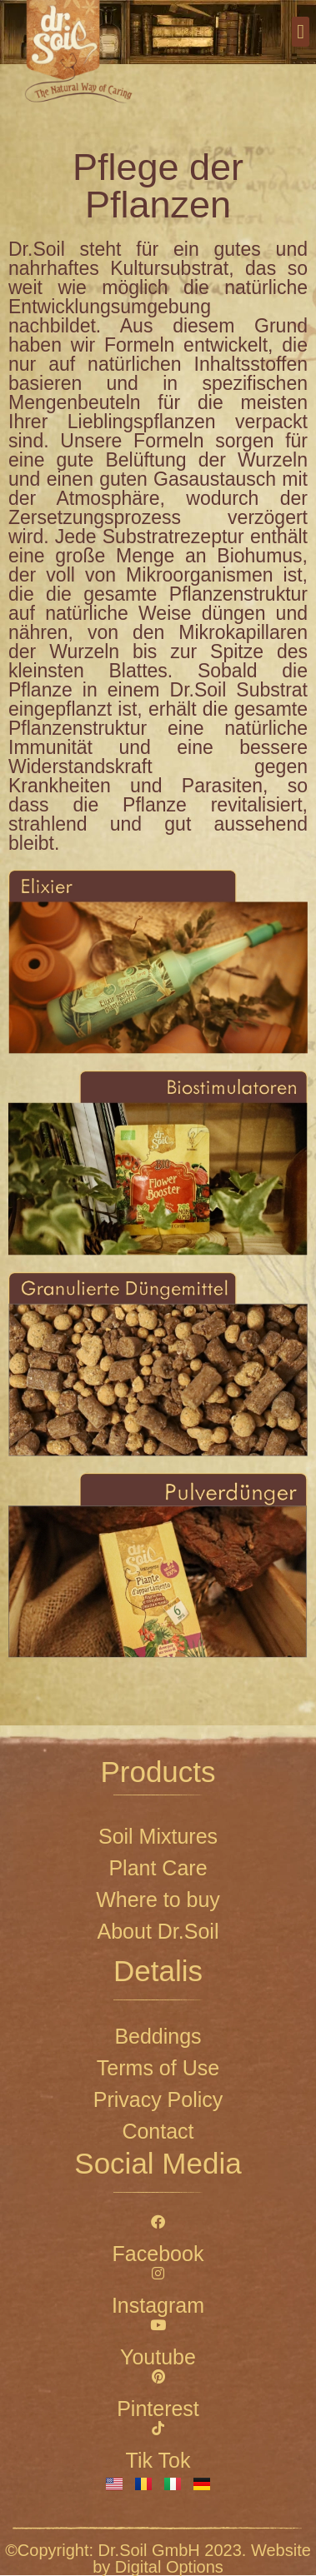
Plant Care (157, 1868)
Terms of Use (158, 2067)
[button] (300, 32)
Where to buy (158, 1899)
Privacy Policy (158, 2099)
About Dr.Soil (158, 1931)
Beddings (157, 2036)
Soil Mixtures (158, 1836)
